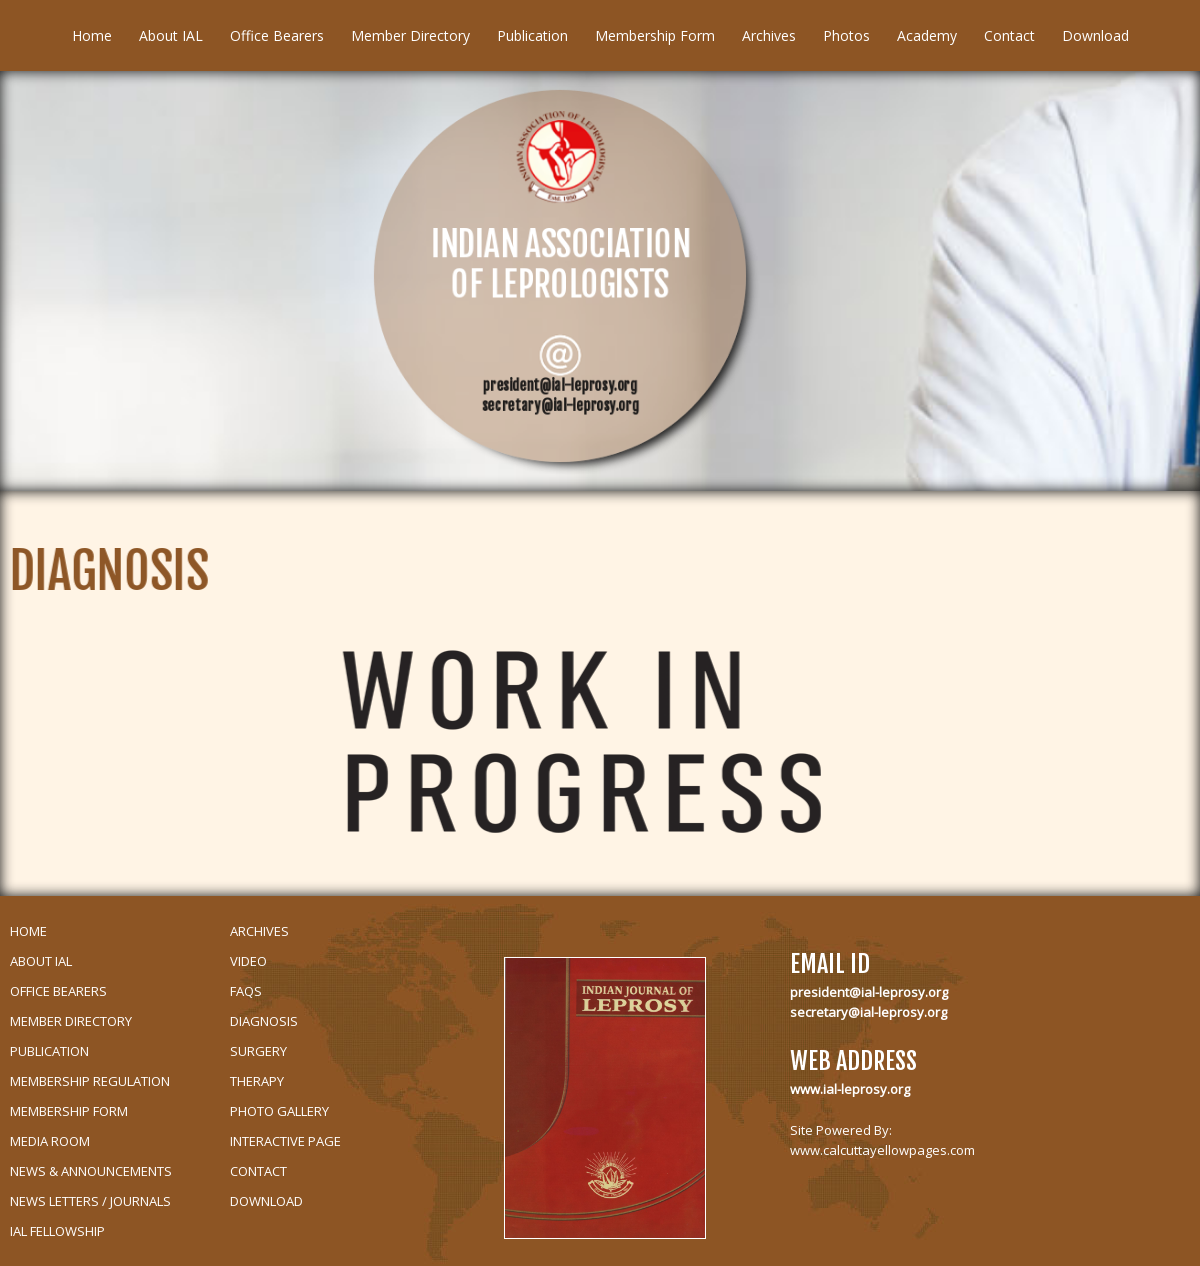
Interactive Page (285, 1141)
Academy (927, 35)
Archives (769, 35)
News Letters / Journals (90, 1201)
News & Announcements (91, 1171)
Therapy (257, 1081)
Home (92, 35)
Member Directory (410, 35)
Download (1095, 35)
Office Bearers (277, 35)
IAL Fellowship (57, 1231)
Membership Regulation (90, 1081)
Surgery (258, 1051)
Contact (1009, 35)
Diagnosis (264, 1021)
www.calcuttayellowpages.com (882, 1150)
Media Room (50, 1141)
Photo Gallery (279, 1111)
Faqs (246, 991)
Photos (846, 35)
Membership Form (655, 35)
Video (248, 961)
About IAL (171, 35)
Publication (532, 35)
